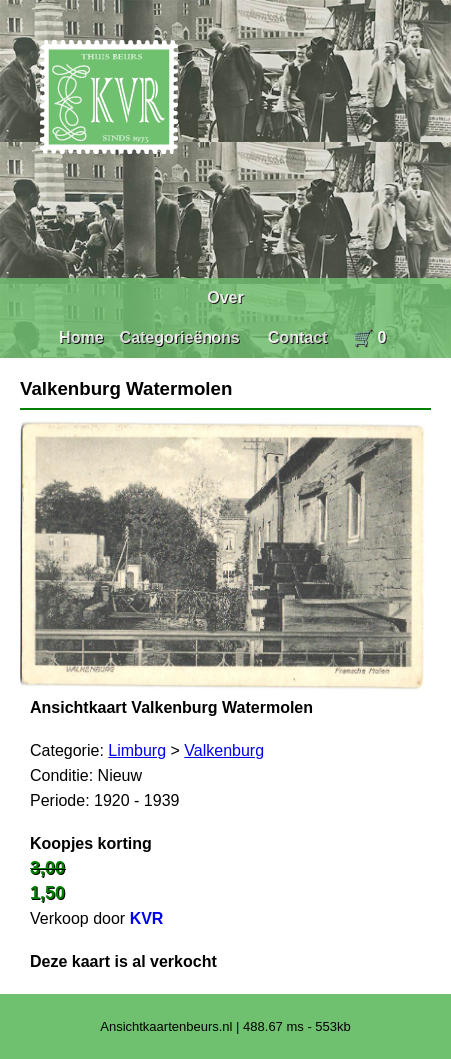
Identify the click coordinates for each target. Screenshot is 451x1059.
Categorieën (166, 337)
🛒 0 (369, 337)
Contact (298, 337)
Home (81, 337)
